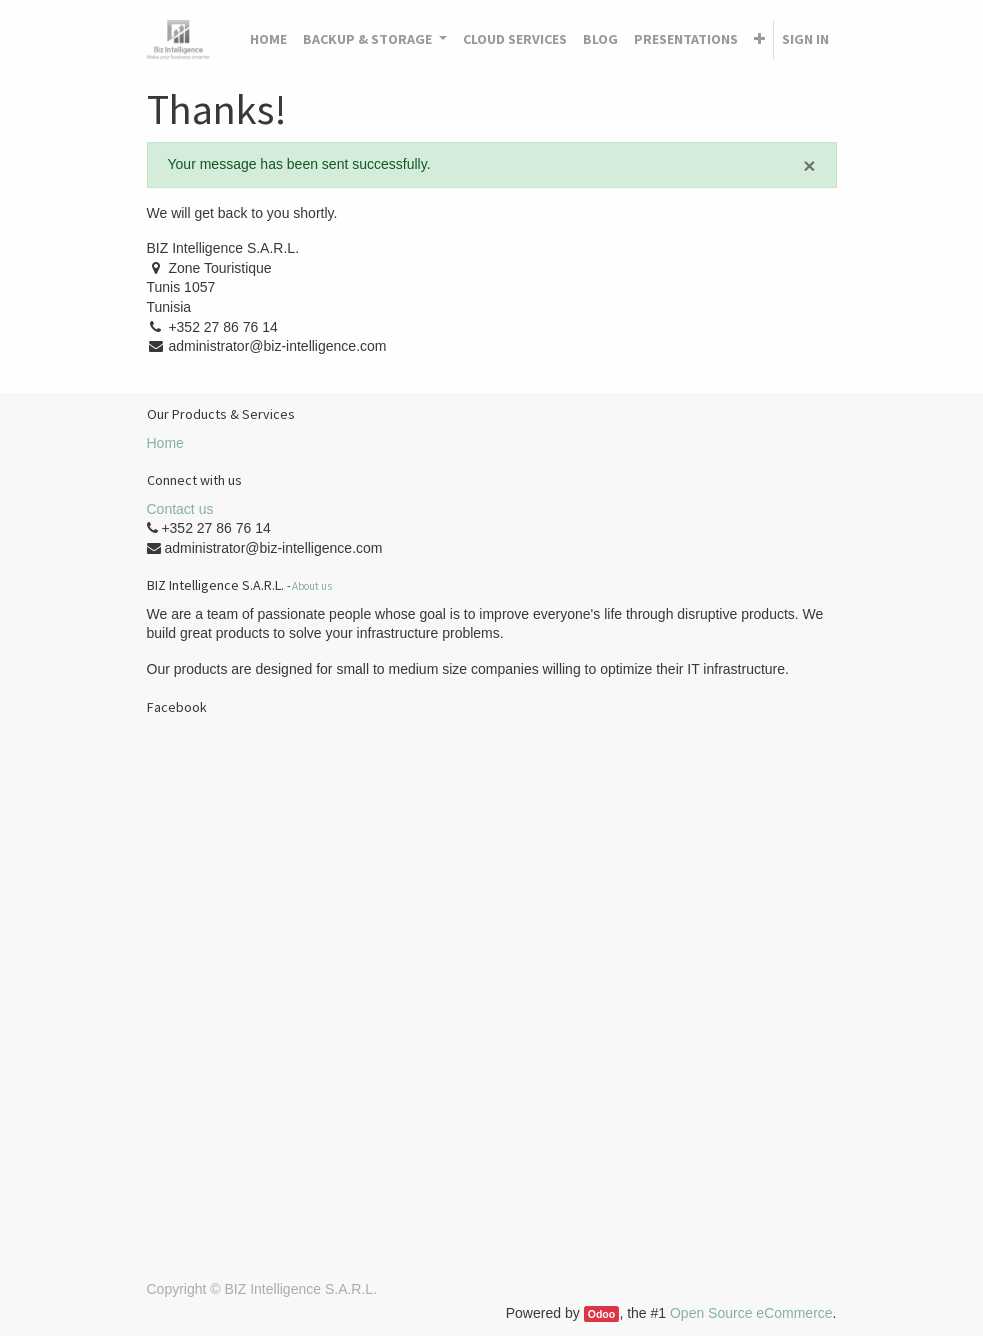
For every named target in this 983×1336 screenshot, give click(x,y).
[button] (759, 40)
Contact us (180, 509)
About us (312, 586)
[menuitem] (268, 40)
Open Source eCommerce (751, 1313)
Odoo (601, 1314)
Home (165, 443)
